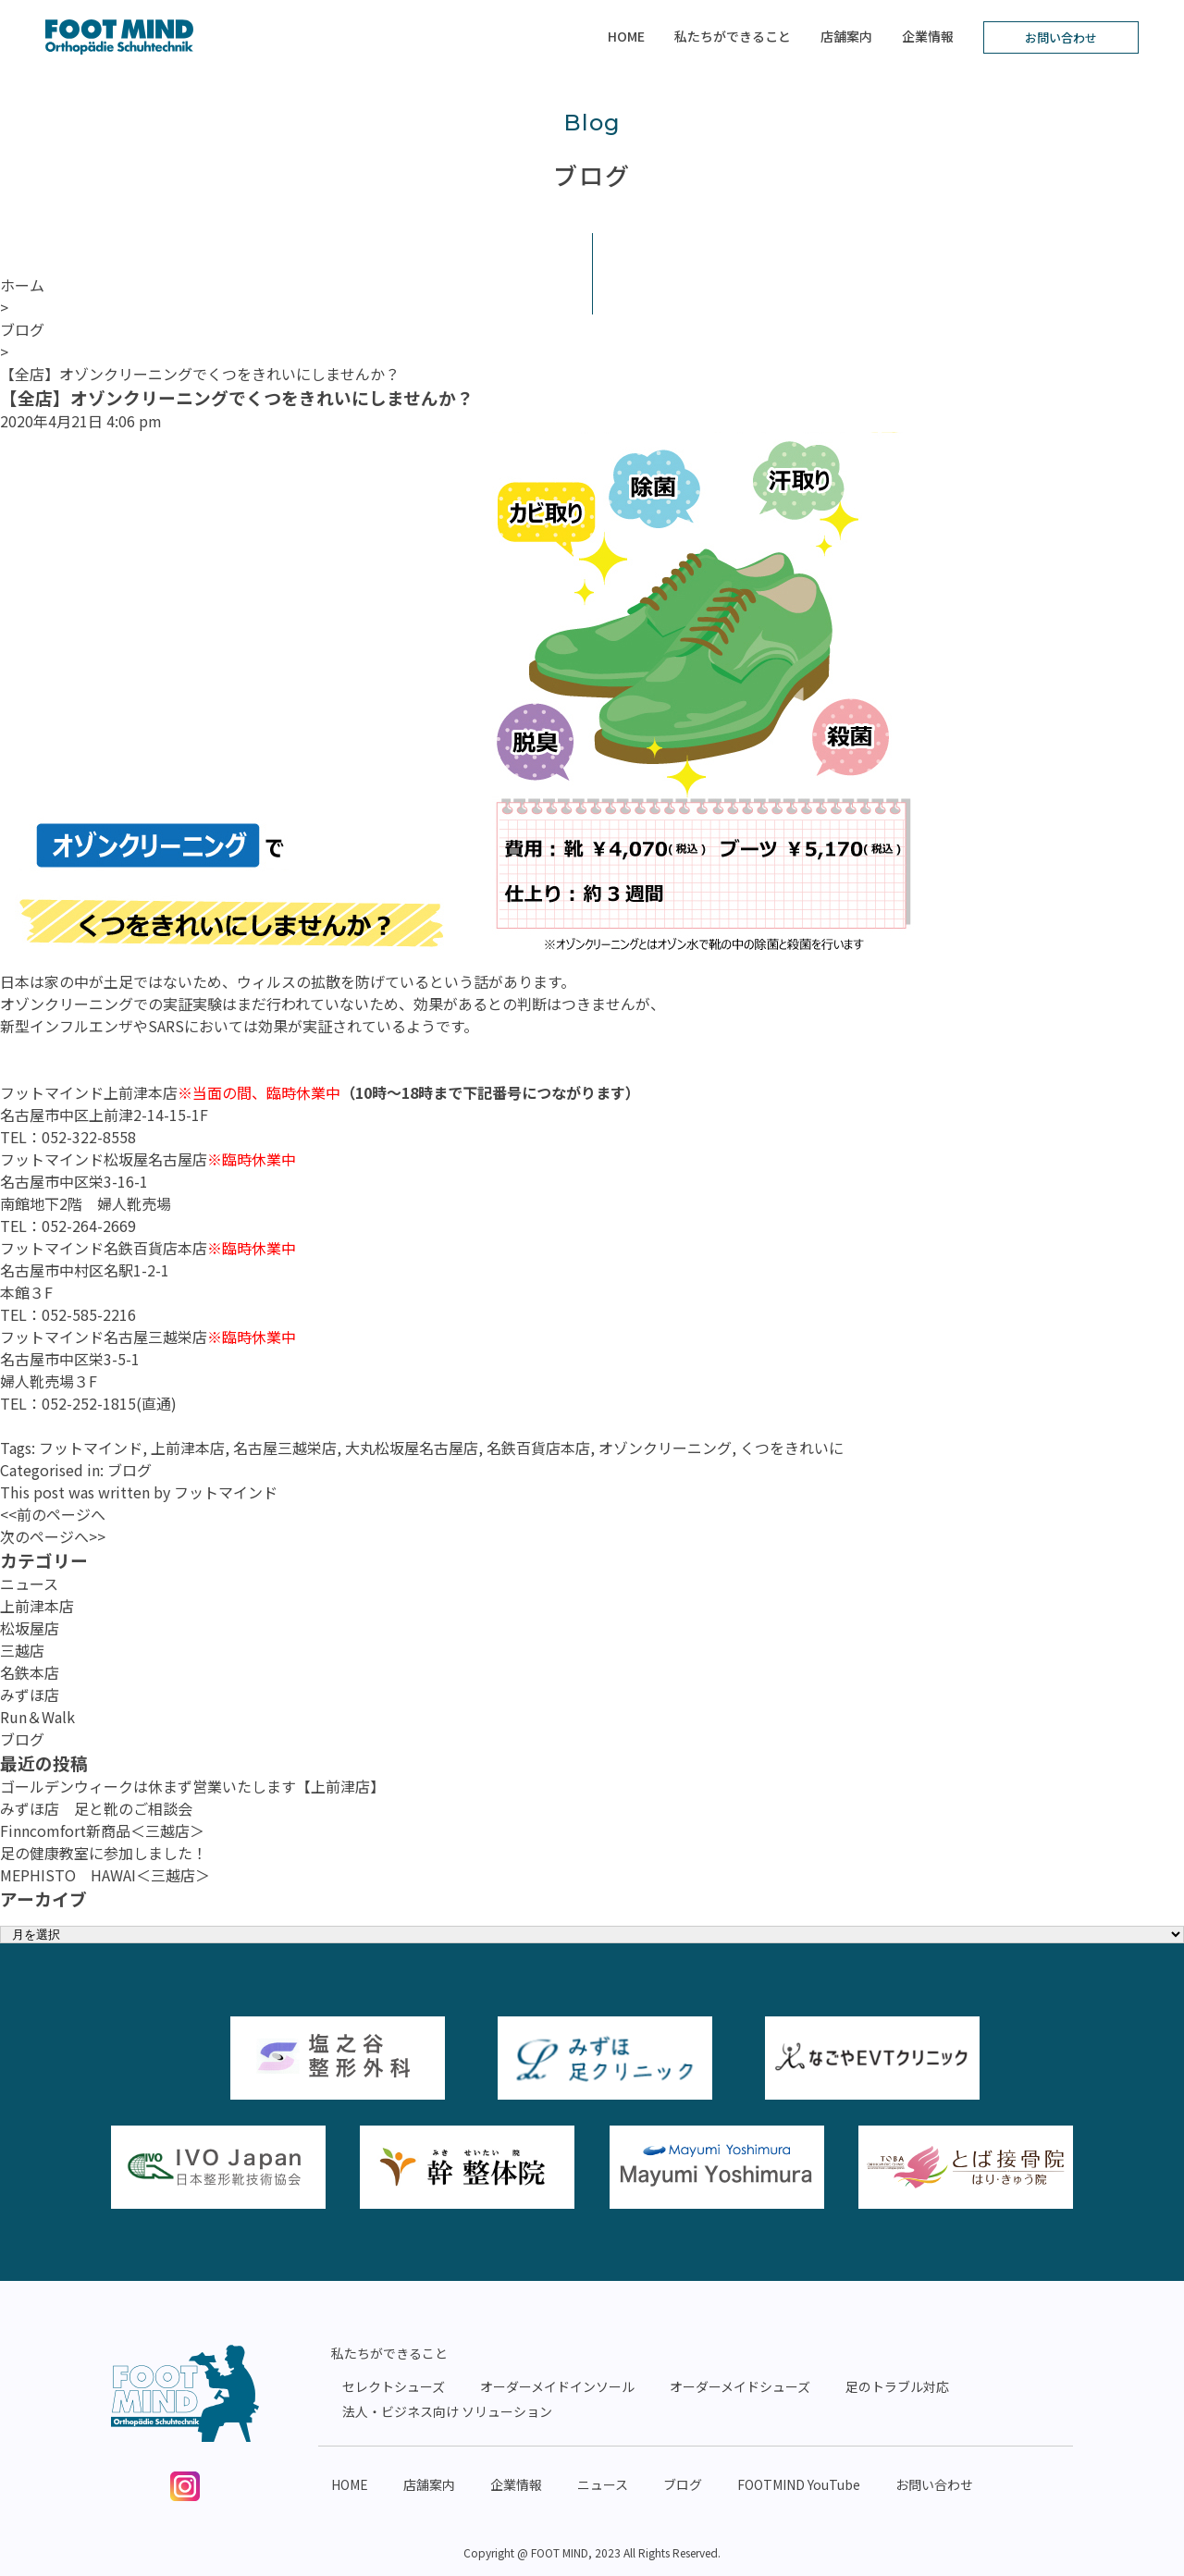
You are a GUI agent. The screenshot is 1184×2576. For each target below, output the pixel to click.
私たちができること (732, 36)
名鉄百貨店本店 (538, 1447)
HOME (626, 36)
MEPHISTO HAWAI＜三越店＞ (105, 1875)
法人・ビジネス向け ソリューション (447, 2411)
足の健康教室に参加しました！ (103, 1853)
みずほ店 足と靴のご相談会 (96, 1808)
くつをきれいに (792, 1447)
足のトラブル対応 (897, 2386)
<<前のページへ (52, 1514)
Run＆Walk (37, 1717)
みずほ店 (29, 1694)
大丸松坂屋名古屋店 (411, 1447)
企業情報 (928, 36)
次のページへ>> (52, 1536)
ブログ (129, 1470)
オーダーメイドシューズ (740, 2386)
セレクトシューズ (393, 2386)
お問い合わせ (1061, 37)
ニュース (29, 1583)
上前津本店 (188, 1447)
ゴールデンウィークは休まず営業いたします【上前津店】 (192, 1786)
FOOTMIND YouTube (798, 2484)
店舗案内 (846, 36)
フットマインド (90, 1447)
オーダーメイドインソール (557, 2386)
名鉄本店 (29, 1672)
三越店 (22, 1650)
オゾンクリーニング (665, 1447)
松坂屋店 (29, 1628)
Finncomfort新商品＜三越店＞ (102, 1830)
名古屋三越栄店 (285, 1447)
